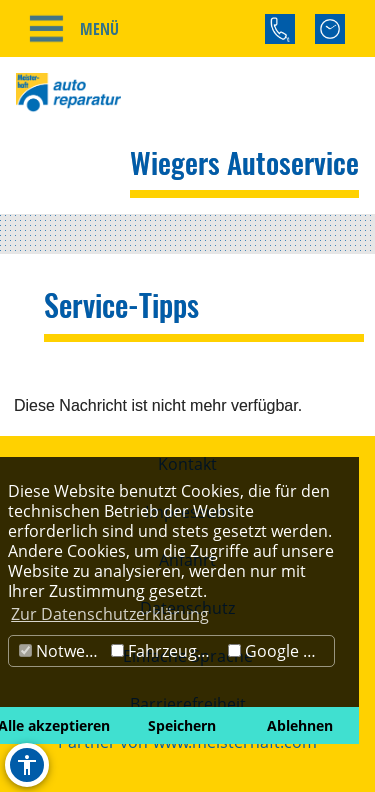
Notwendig (62, 651)
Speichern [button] (182, 725)
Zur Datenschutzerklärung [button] (110, 614)
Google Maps (281, 651)
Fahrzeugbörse (167, 651)
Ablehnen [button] (300, 725)
